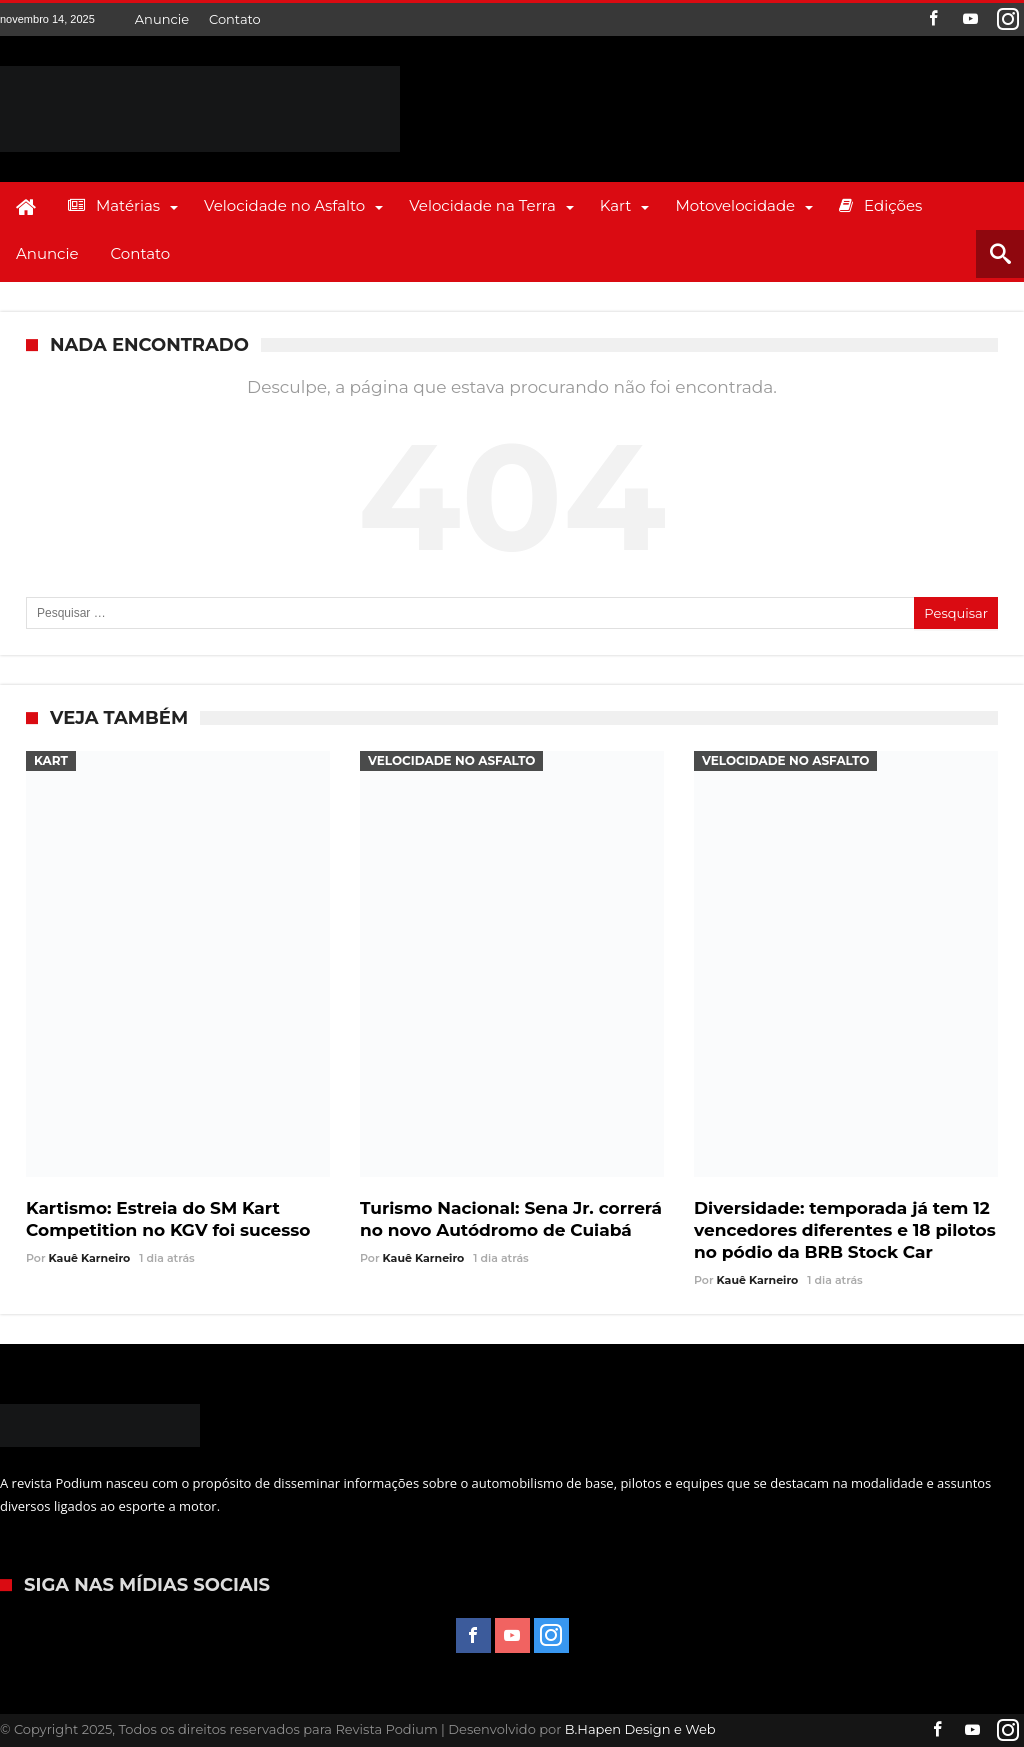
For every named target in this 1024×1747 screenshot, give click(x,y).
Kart (51, 760)
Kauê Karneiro (90, 1258)
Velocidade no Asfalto (451, 760)
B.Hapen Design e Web (640, 1729)
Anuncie (162, 19)
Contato (235, 19)
